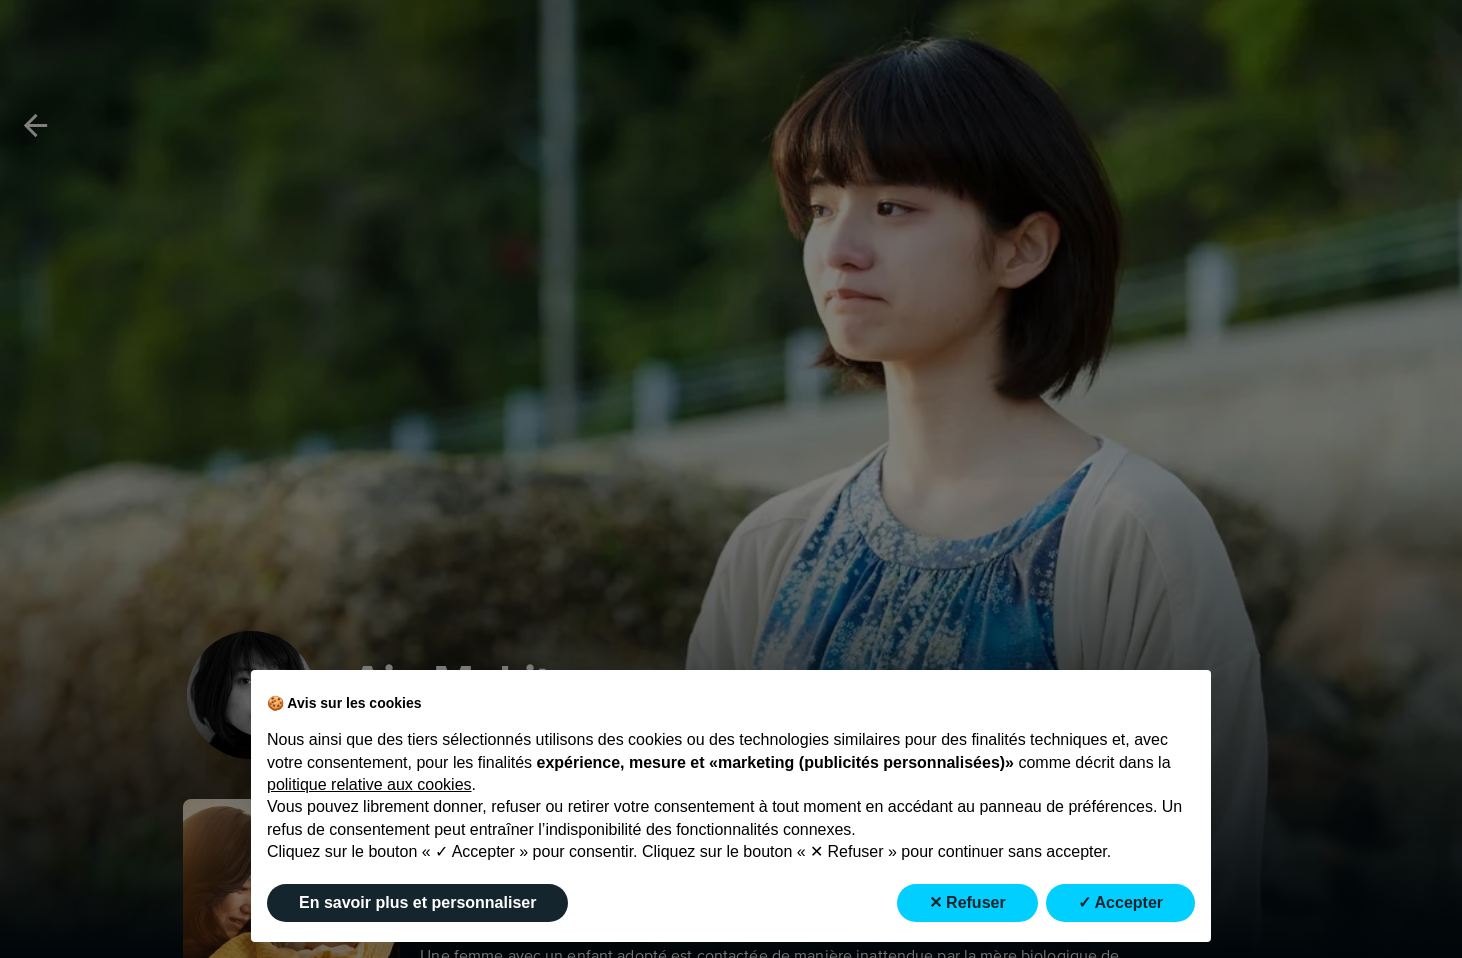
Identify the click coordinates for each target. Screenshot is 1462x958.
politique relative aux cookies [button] (369, 784)
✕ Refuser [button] (967, 902)
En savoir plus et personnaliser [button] (417, 902)
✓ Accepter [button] (1120, 902)
